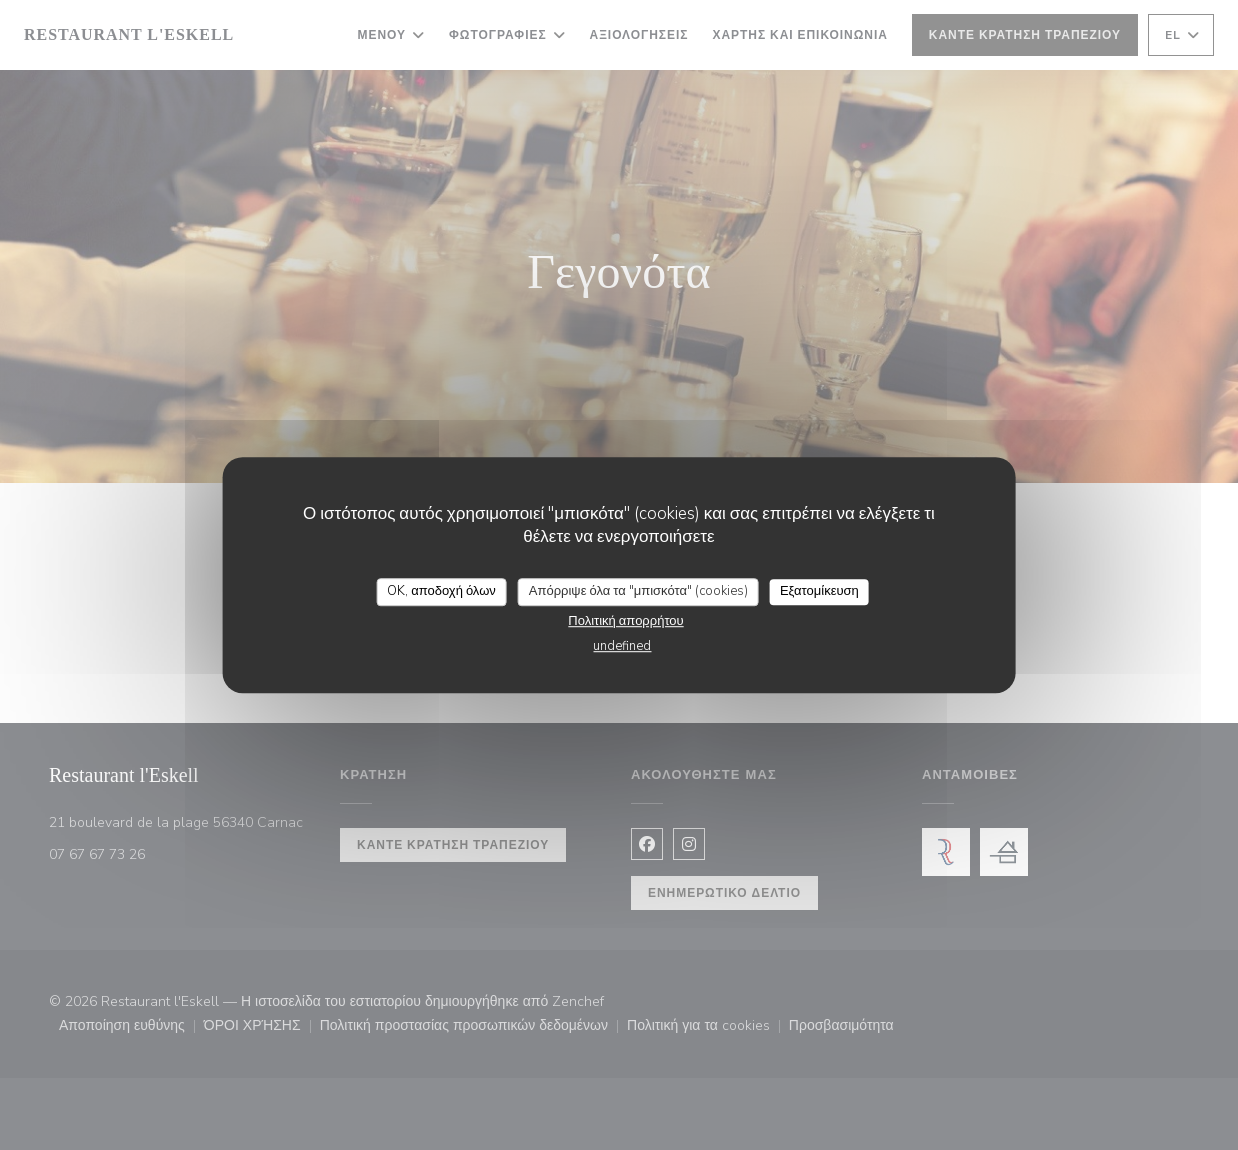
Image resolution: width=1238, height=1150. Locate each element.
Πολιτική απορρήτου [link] (625, 621)
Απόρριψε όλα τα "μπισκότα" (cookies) (638, 591)
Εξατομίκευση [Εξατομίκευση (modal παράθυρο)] (819, 591)
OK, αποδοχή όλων (441, 591)
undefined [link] (622, 646)
